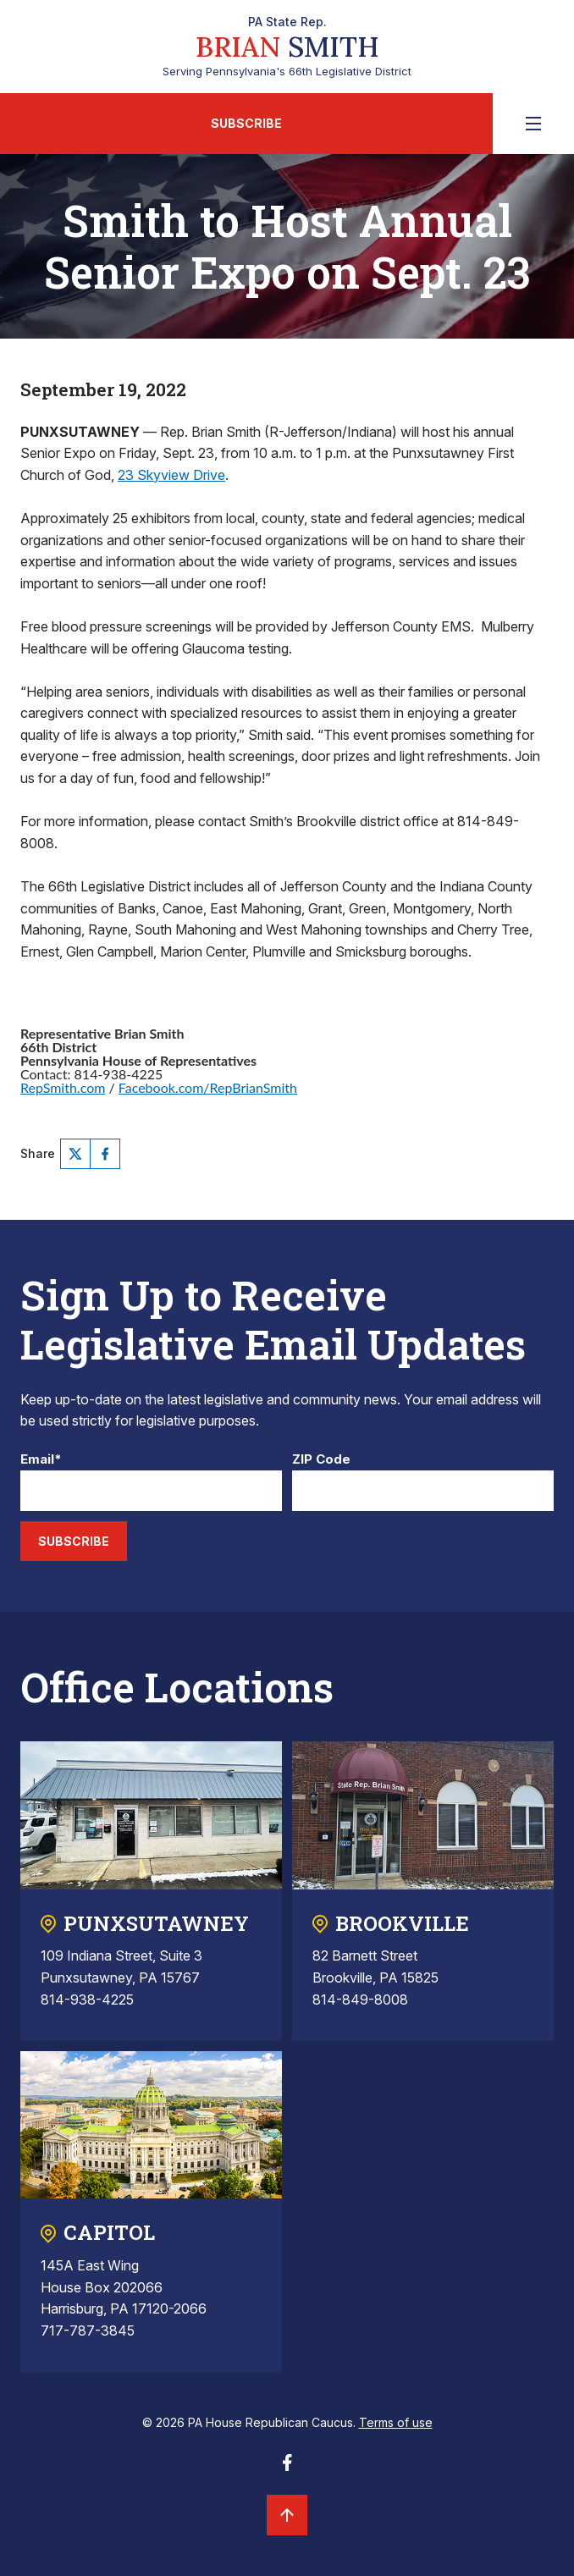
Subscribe (246, 123)
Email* (41, 1460)
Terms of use (396, 2422)
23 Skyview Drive (171, 474)
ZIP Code (321, 1460)
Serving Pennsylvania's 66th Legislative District (287, 46)
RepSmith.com (62, 1087)
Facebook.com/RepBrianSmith (208, 1087)
